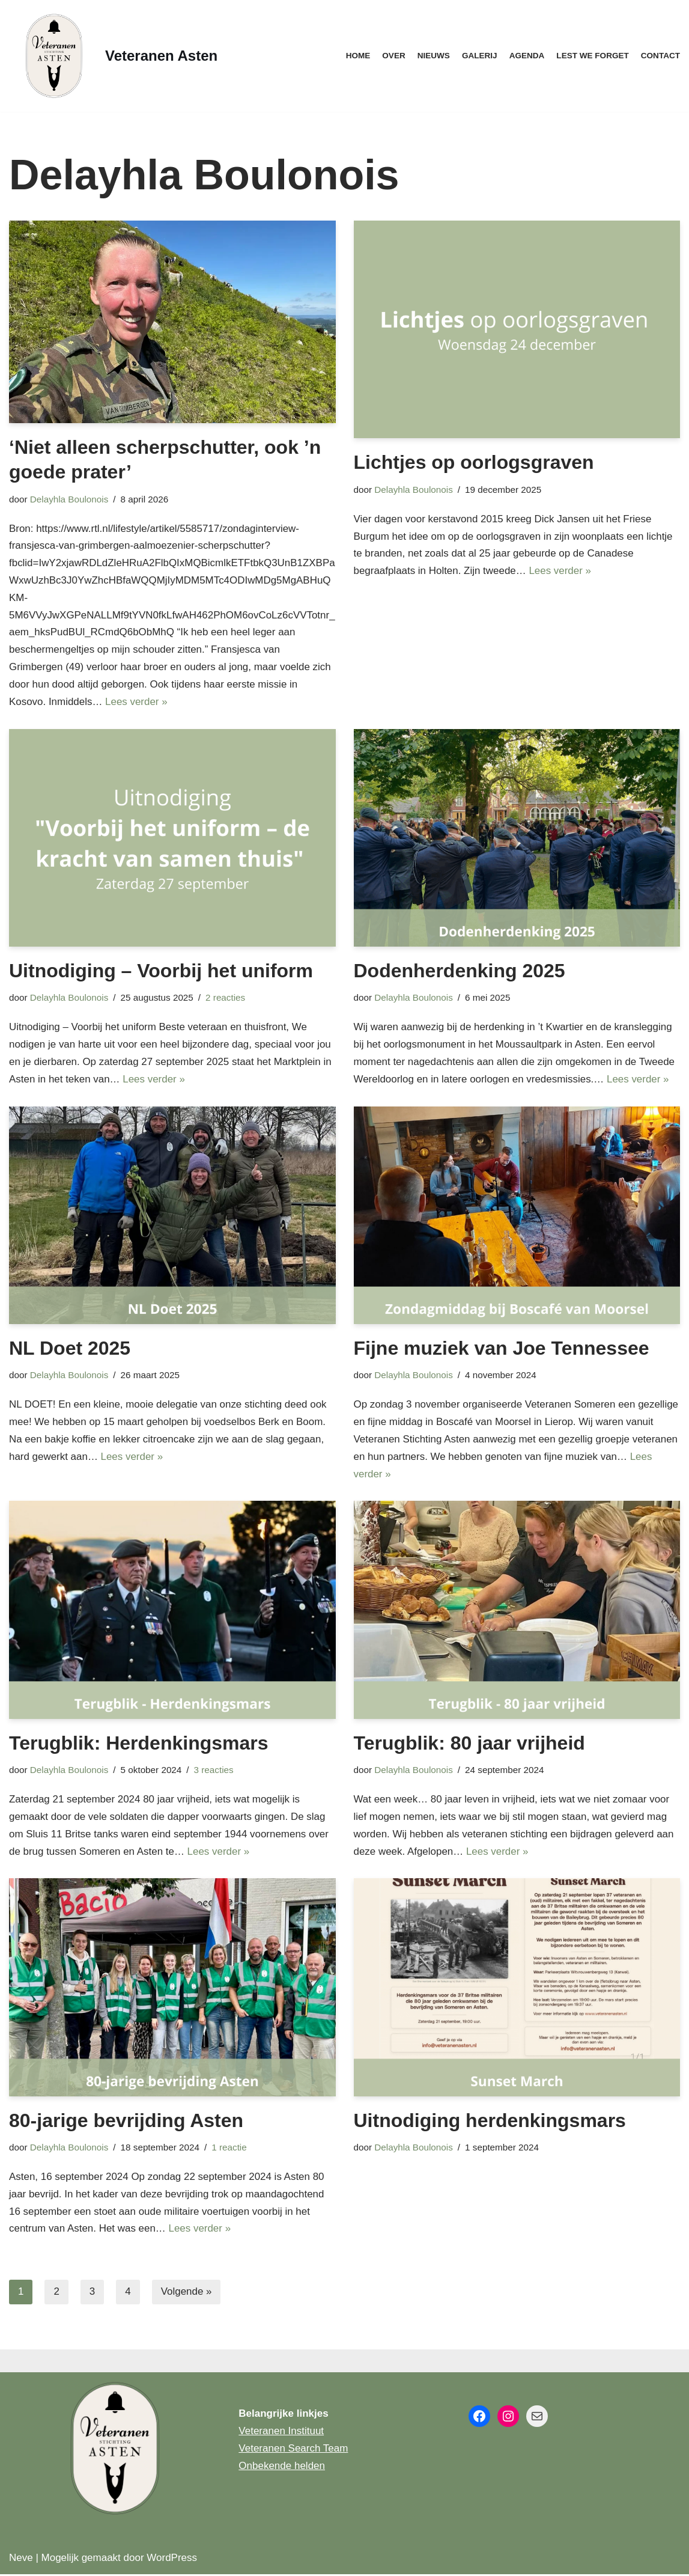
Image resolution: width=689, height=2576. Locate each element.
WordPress (172, 2559)
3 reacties (214, 1771)
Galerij (479, 55)
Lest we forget (592, 55)
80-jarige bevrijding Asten (126, 2121)
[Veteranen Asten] (113, 56)
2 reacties (226, 998)
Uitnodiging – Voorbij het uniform (161, 971)
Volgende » (186, 2294)
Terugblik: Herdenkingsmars (139, 1743)
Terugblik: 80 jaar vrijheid (469, 1743)
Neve (21, 2559)
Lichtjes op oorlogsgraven (474, 462)
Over (393, 55)
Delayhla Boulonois (69, 499)
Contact (660, 55)
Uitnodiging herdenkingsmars (490, 2121)
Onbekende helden (281, 2467)
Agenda (526, 55)
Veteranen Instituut (281, 2432)
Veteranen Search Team (293, 2450)
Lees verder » (137, 702)
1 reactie (229, 2148)
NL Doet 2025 (69, 1349)
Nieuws (432, 55)
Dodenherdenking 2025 (459, 971)
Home (357, 55)
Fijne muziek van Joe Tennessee (501, 1349)
